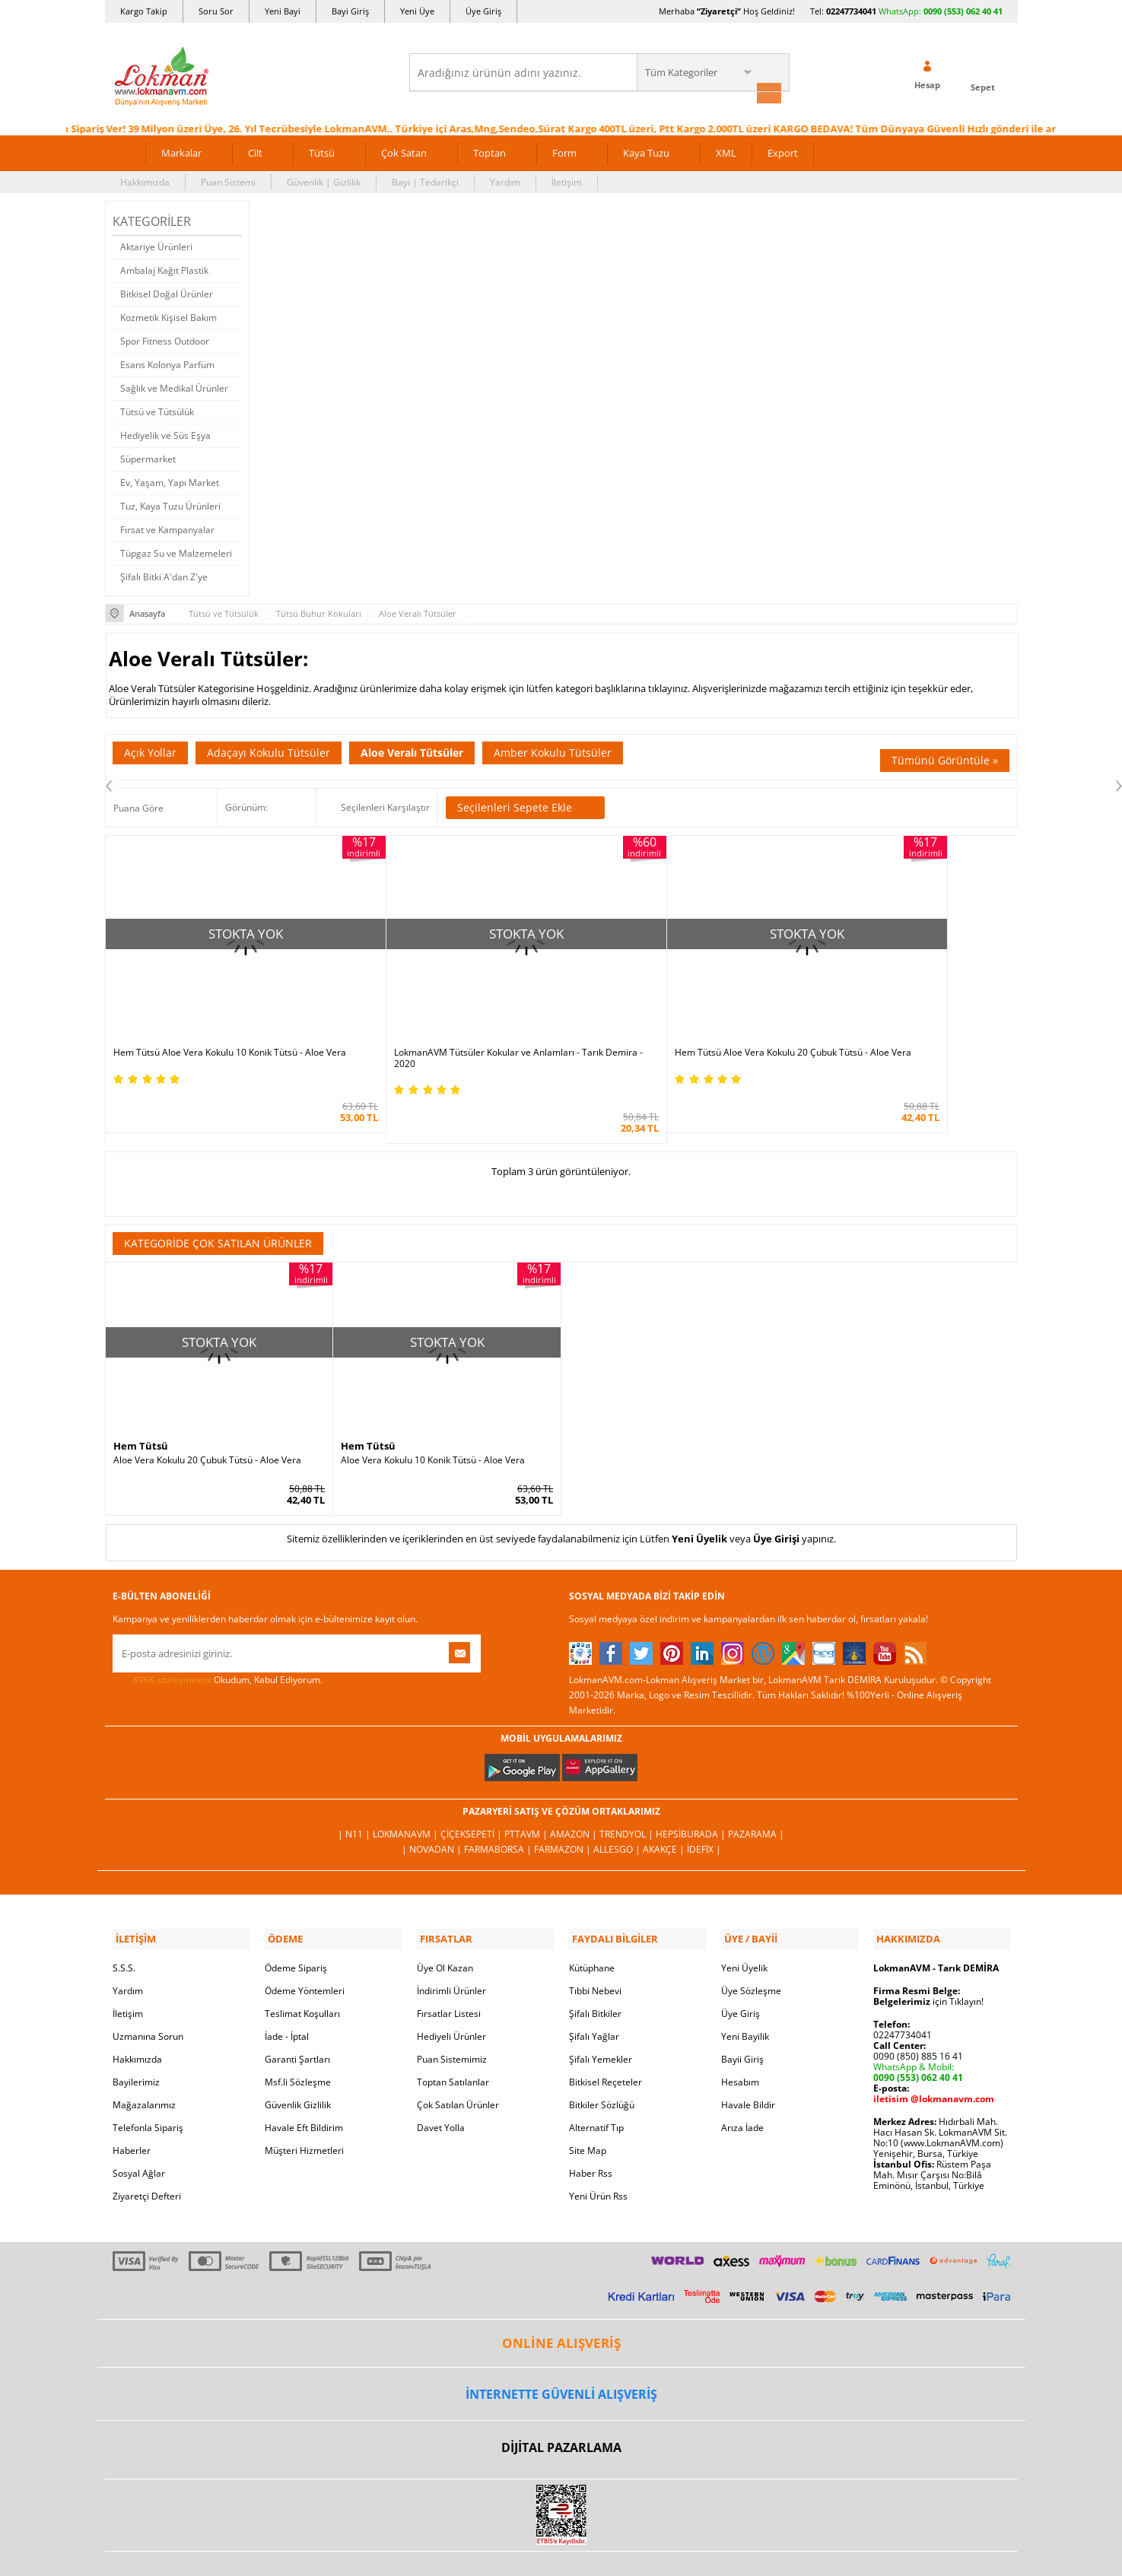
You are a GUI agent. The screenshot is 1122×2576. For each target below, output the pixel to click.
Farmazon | (563, 1807)
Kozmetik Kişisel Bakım (168, 315)
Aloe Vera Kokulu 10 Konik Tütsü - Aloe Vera (433, 1419)
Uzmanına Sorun (148, 1991)
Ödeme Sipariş (296, 1923)
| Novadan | (433, 1807)
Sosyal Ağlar (139, 2128)
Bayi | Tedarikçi (425, 179)
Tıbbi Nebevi (595, 1945)
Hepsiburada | (692, 1792)
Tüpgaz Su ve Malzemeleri (176, 551)
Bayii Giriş (742, 2014)
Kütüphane (592, 1923)
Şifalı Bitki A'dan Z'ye (164, 574)
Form (564, 150)
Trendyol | (627, 1792)
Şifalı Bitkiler (595, 1968)
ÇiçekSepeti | (472, 1792)
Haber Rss (590, 2128)
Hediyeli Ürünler (451, 1991)
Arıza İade (742, 2082)
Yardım (505, 179)
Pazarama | (756, 1792)
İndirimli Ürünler (451, 1945)
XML (726, 150)
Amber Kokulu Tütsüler (553, 749)
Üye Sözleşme (751, 1945)
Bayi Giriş (350, 11)
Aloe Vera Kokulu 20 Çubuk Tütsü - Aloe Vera (207, 1419)
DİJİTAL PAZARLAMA (561, 2402)
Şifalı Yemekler (600, 2014)
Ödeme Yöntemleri (305, 1945)
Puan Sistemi (228, 179)
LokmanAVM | (406, 1792)
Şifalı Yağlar (594, 1991)
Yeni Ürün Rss (598, 2151)
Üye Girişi (776, 1497)
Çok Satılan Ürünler (458, 2059)
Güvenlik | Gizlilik (324, 179)
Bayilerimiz (136, 2037)
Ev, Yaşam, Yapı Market (169, 480)
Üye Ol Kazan (445, 1923)
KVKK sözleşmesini (172, 1637)
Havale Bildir (748, 2059)
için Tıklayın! (928, 1956)
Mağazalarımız (144, 2059)
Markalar (181, 150)
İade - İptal (287, 1991)
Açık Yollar (150, 749)
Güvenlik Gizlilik (298, 2059)
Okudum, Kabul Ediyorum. (218, 1638)
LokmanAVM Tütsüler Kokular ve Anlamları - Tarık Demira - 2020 (445, 1017)
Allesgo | (618, 1807)
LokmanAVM (561, 2541)
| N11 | (355, 1792)
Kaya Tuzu (646, 150)
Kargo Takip (143, 11)
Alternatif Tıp (596, 2082)
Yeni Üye (417, 11)
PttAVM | (527, 1792)
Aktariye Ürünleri (156, 244)
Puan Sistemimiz (452, 2014)
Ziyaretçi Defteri (147, 2151)
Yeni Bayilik (745, 1991)
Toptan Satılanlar (453, 2037)
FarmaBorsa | (499, 1807)
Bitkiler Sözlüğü (601, 2059)
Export (783, 150)
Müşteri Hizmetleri (304, 2105)
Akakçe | (665, 1807)
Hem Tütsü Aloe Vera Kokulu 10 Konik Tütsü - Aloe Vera (218, 1017)
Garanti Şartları (297, 2014)
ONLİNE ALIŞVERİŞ (561, 2298)
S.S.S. (124, 1923)
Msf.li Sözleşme (298, 2037)
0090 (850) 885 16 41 (918, 2011)
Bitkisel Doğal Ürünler (166, 291)
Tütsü (322, 150)
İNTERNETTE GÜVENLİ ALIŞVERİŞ (561, 2349)
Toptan (489, 150)
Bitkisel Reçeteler (605, 2037)
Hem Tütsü (140, 1405)
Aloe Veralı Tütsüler (412, 749)
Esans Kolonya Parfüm (167, 362)
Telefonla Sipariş (148, 2082)
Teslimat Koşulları (302, 1968)
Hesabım (740, 2037)
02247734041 (851, 11)
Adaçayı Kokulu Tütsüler (268, 749)
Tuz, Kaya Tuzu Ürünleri (170, 503)
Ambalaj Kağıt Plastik (164, 268)
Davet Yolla (441, 2082)
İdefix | (704, 1807)
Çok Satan (404, 150)
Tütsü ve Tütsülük (157, 409)
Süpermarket (148, 456)
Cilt (255, 150)
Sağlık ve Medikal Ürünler (174, 386)
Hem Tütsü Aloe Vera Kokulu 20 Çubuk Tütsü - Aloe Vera (665, 1017)
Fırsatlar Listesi (449, 1968)
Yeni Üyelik (699, 1497)
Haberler (132, 2105)
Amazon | (574, 1792)
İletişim (566, 179)
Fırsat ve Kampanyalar (167, 527)
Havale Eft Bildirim (304, 2082)
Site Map (587, 2105)
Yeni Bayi (282, 11)
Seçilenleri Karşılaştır (385, 804)
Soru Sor (216, 11)
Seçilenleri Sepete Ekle (525, 804)
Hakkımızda (145, 179)
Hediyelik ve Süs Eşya (165, 433)
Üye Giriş (483, 11)
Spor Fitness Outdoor (164, 338)
